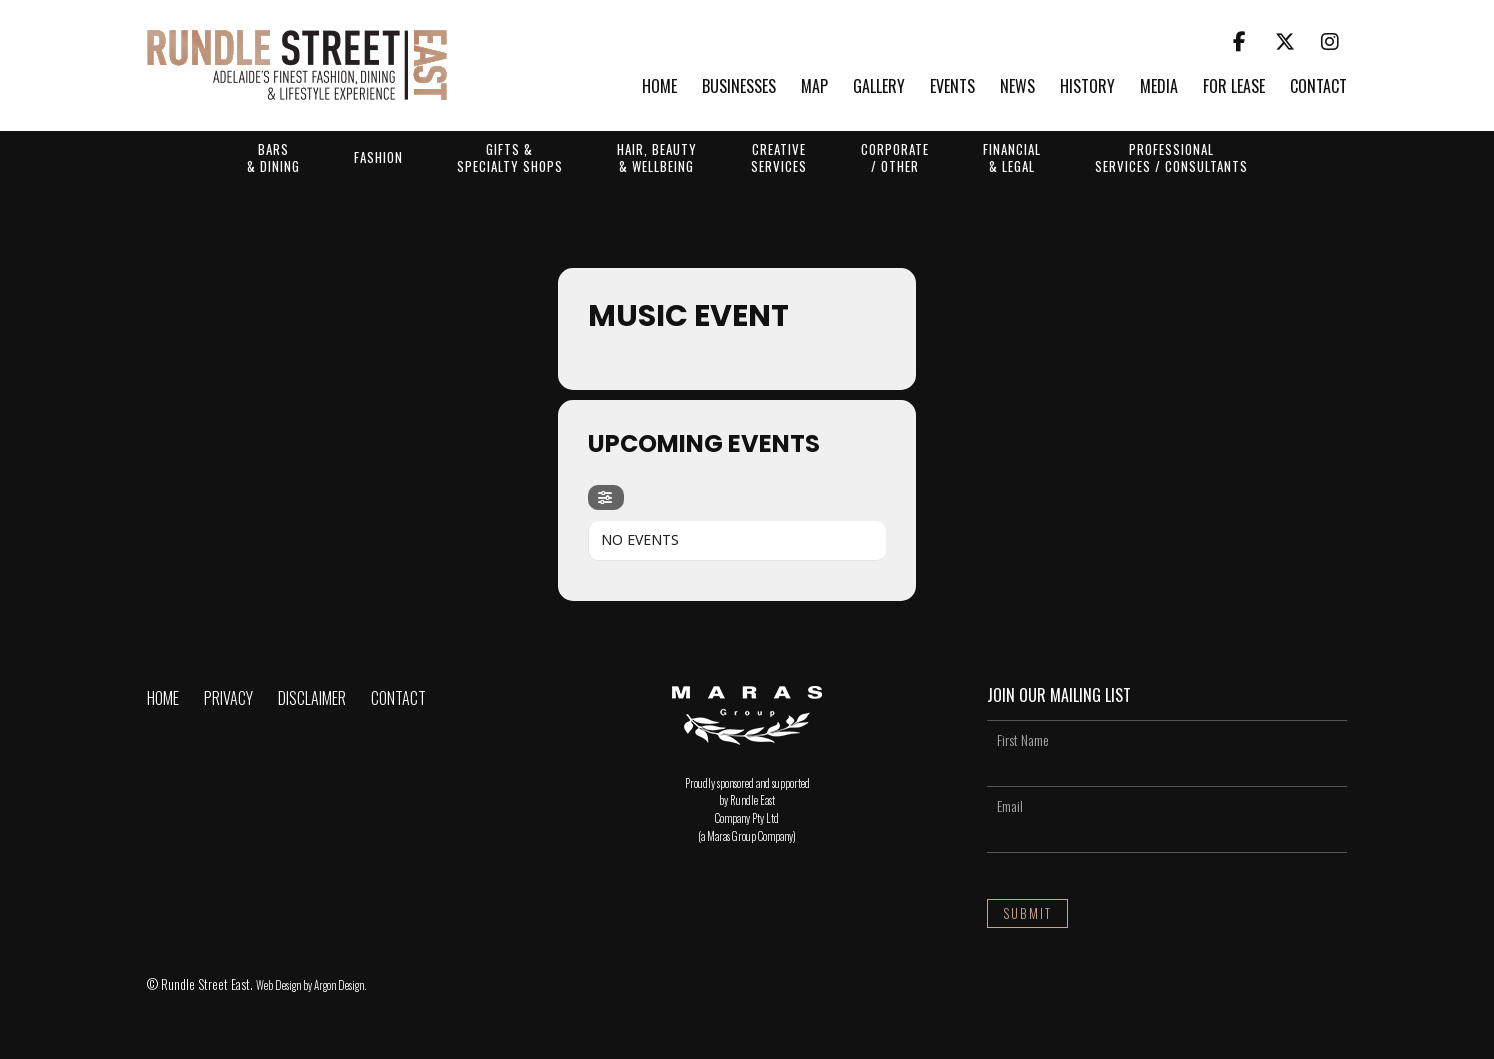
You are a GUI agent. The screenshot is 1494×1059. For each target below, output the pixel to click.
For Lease (1234, 87)
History (1087, 87)
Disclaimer (312, 698)
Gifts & (510, 157)
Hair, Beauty (657, 157)
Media (1159, 87)
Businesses (739, 87)
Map (814, 87)
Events (952, 87)
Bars (273, 157)
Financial (1012, 157)
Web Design (278, 985)
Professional (1171, 157)
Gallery (879, 87)
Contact (1318, 87)
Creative (779, 157)
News (1017, 87)
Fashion (378, 157)
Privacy (228, 698)
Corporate (895, 157)
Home (659, 87)
